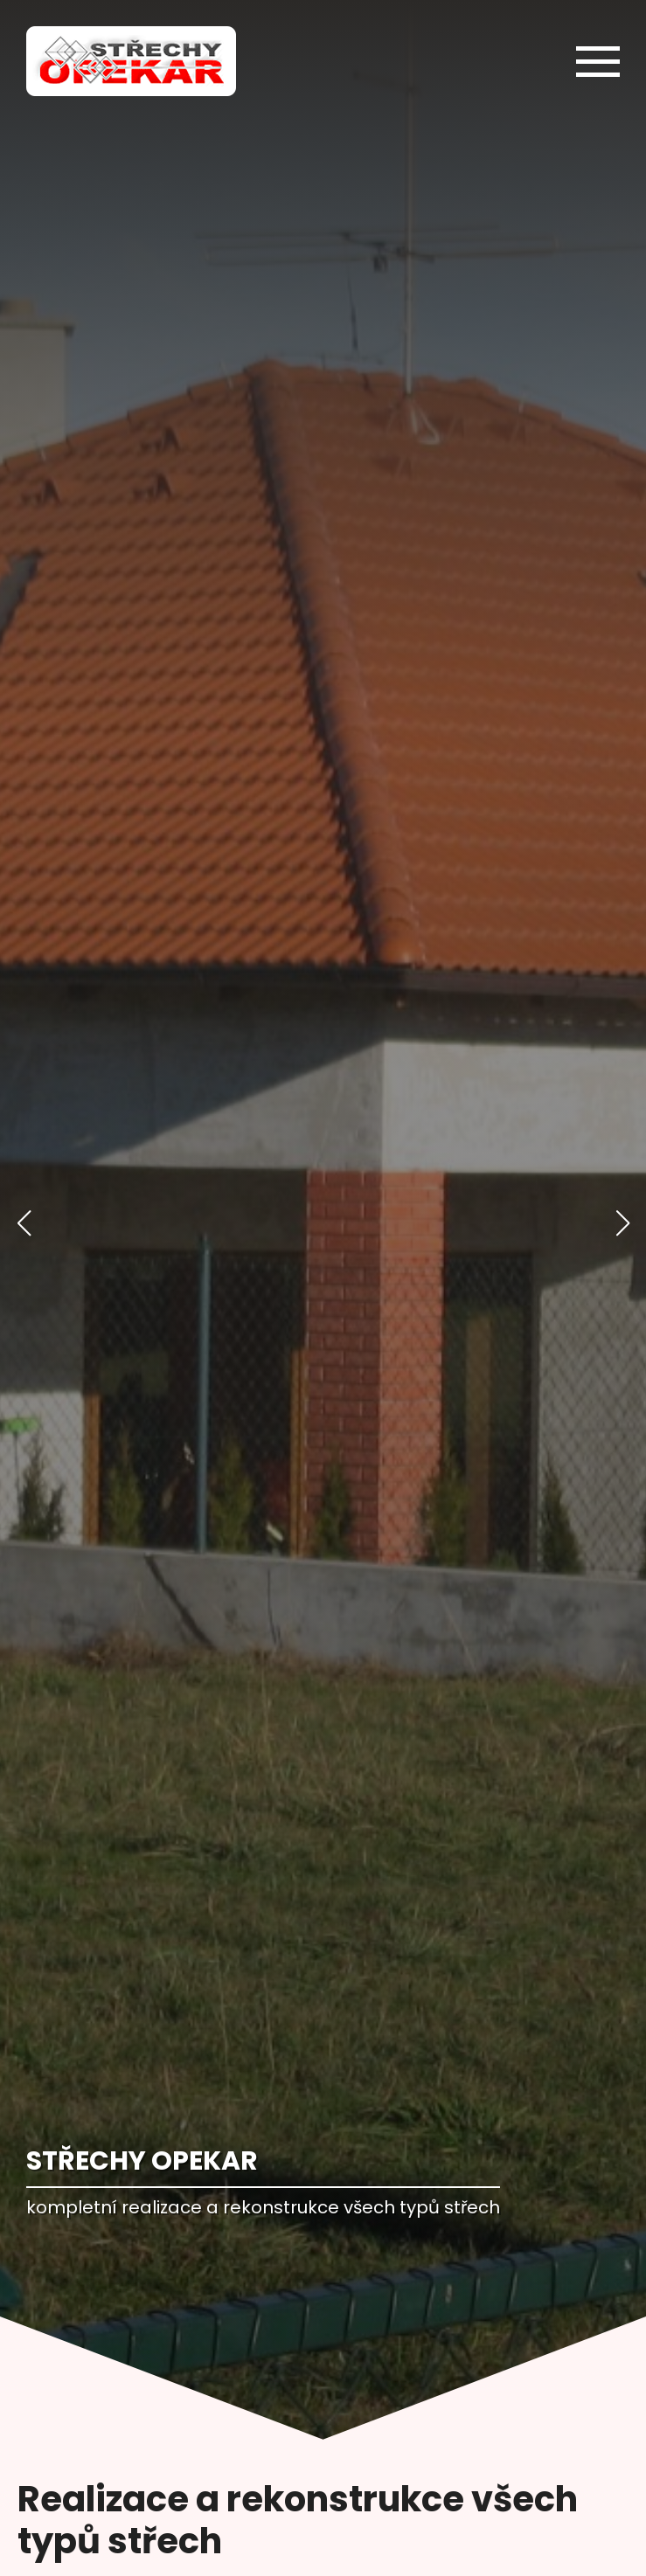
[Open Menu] (598, 61)
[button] (23, 1223)
